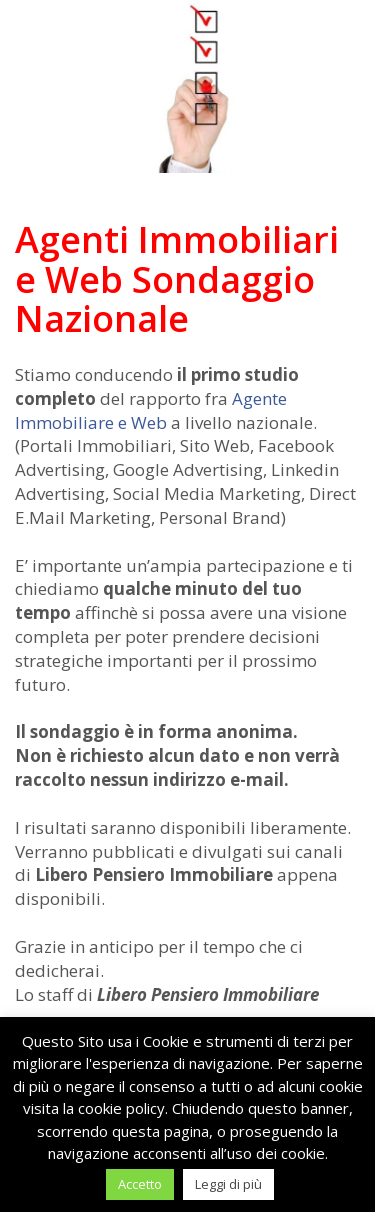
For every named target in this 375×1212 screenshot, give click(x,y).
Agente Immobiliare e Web (151, 410)
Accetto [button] (140, 1184)
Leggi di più (228, 1184)
